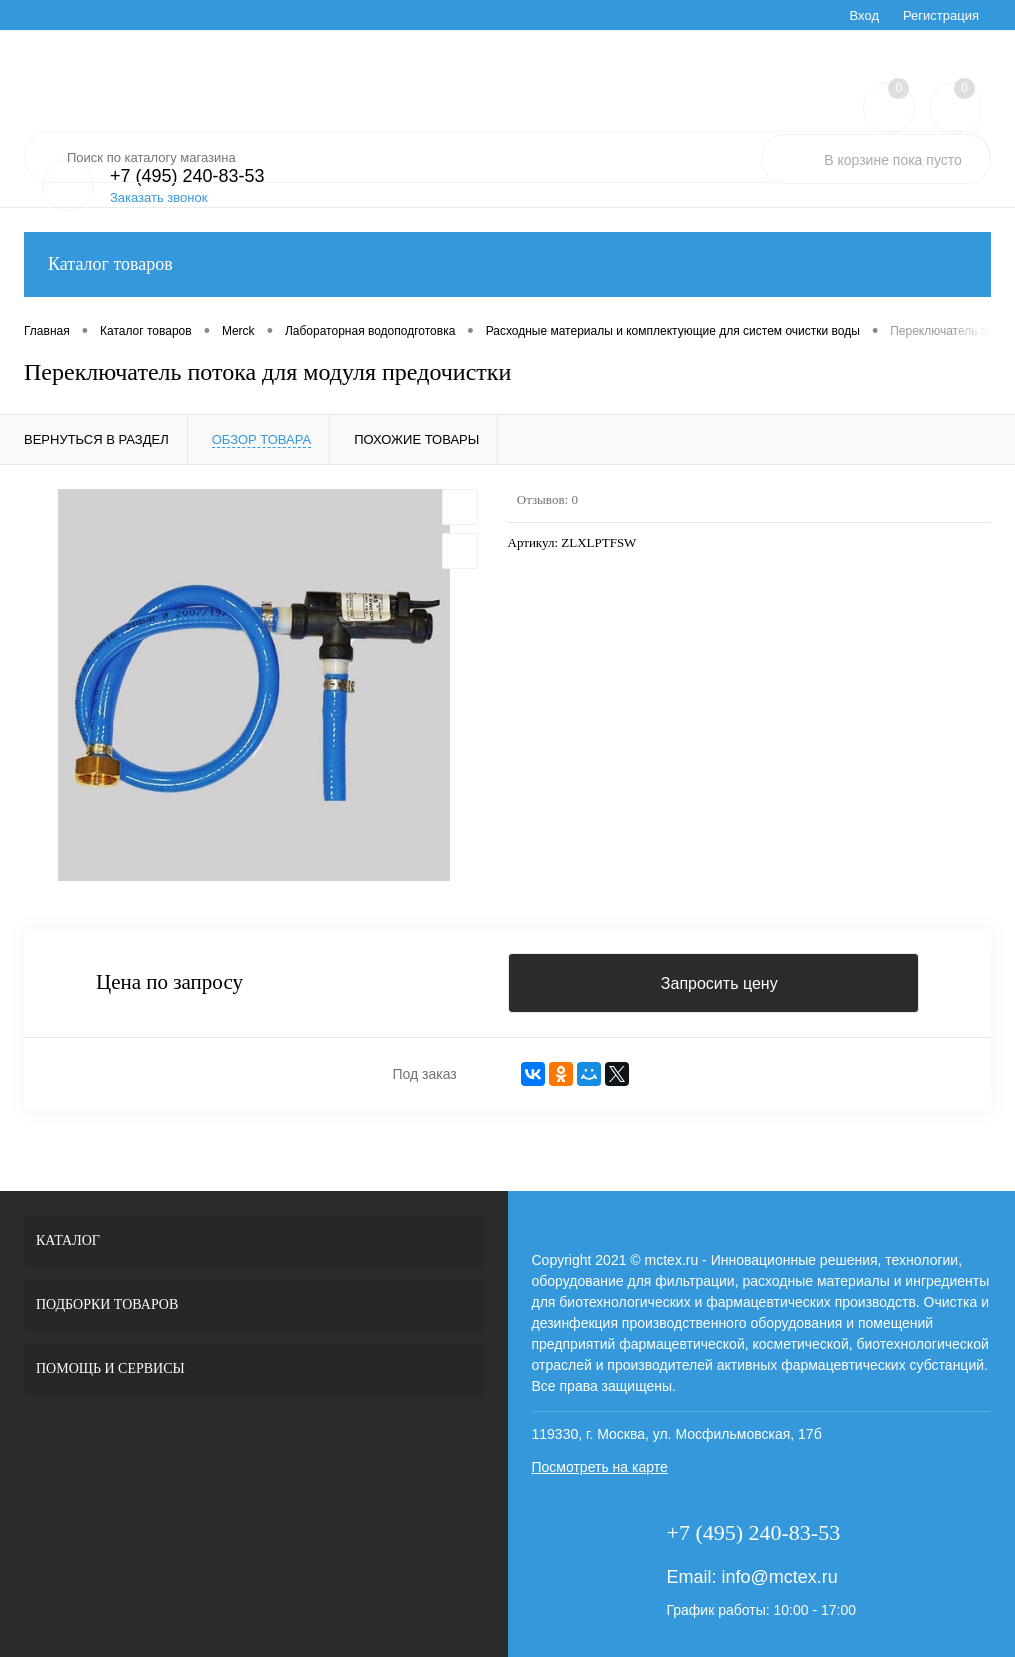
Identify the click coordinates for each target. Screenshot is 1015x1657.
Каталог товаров (507, 264)
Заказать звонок (158, 197)
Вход (864, 15)
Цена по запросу (169, 982)
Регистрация (941, 15)
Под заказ (424, 1074)
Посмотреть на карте (600, 1467)
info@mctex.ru (779, 1577)
